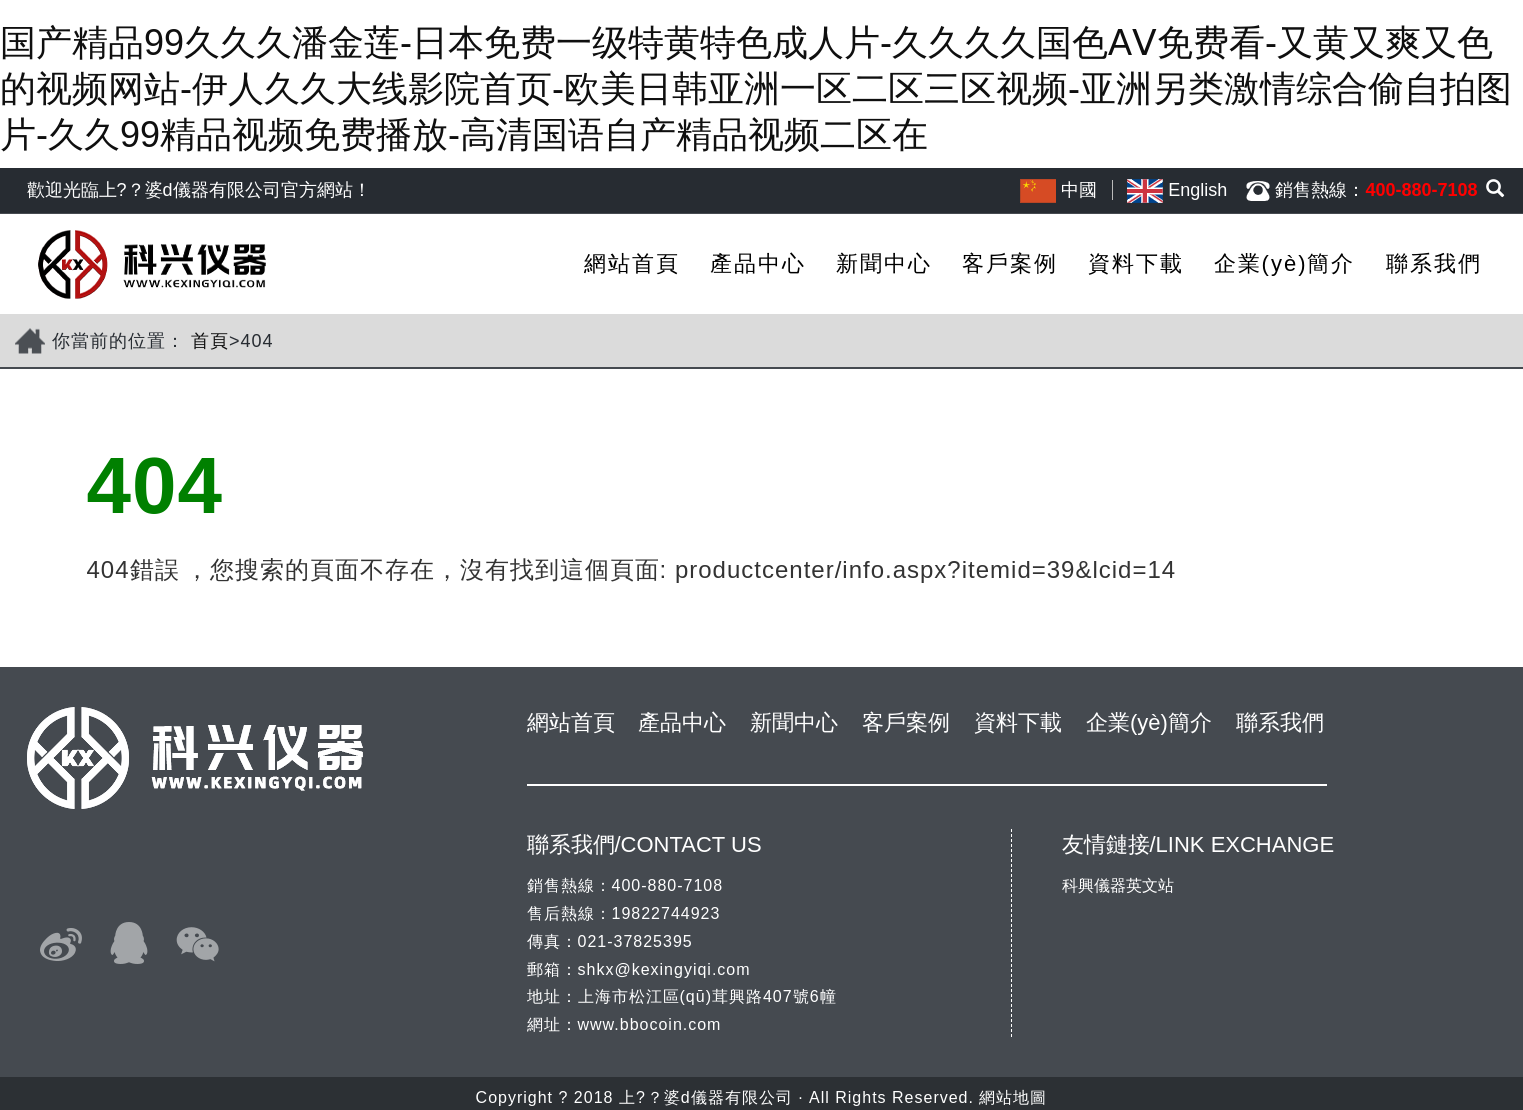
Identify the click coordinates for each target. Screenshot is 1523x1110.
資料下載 (1136, 263)
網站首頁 (632, 263)
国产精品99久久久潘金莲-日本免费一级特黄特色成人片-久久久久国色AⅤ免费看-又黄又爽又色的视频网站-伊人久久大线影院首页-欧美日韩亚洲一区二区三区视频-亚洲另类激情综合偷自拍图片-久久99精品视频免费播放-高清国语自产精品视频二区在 (756, 88)
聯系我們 (1434, 263)
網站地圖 (1013, 1097)
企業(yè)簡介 (1285, 263)
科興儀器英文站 (1118, 885)
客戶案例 (1010, 263)
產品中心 (758, 263)
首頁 (210, 341)
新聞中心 (884, 263)
